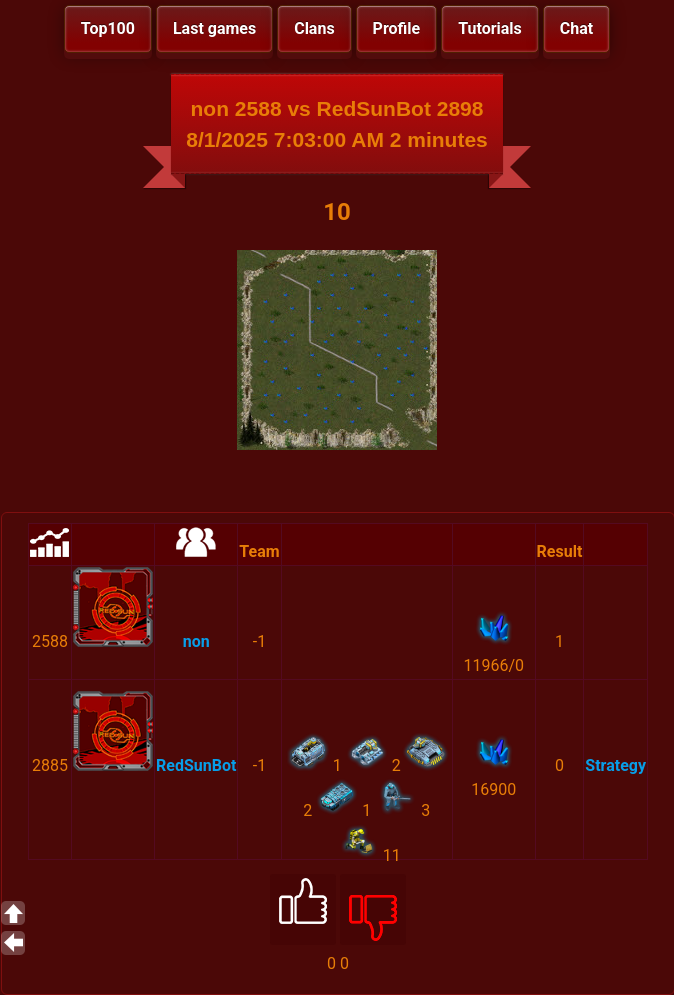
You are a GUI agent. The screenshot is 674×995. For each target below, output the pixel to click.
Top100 (108, 28)
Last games (214, 28)
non (196, 641)
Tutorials (490, 28)
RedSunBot (196, 765)
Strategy (615, 765)
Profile (397, 28)
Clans (314, 28)
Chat (576, 28)
